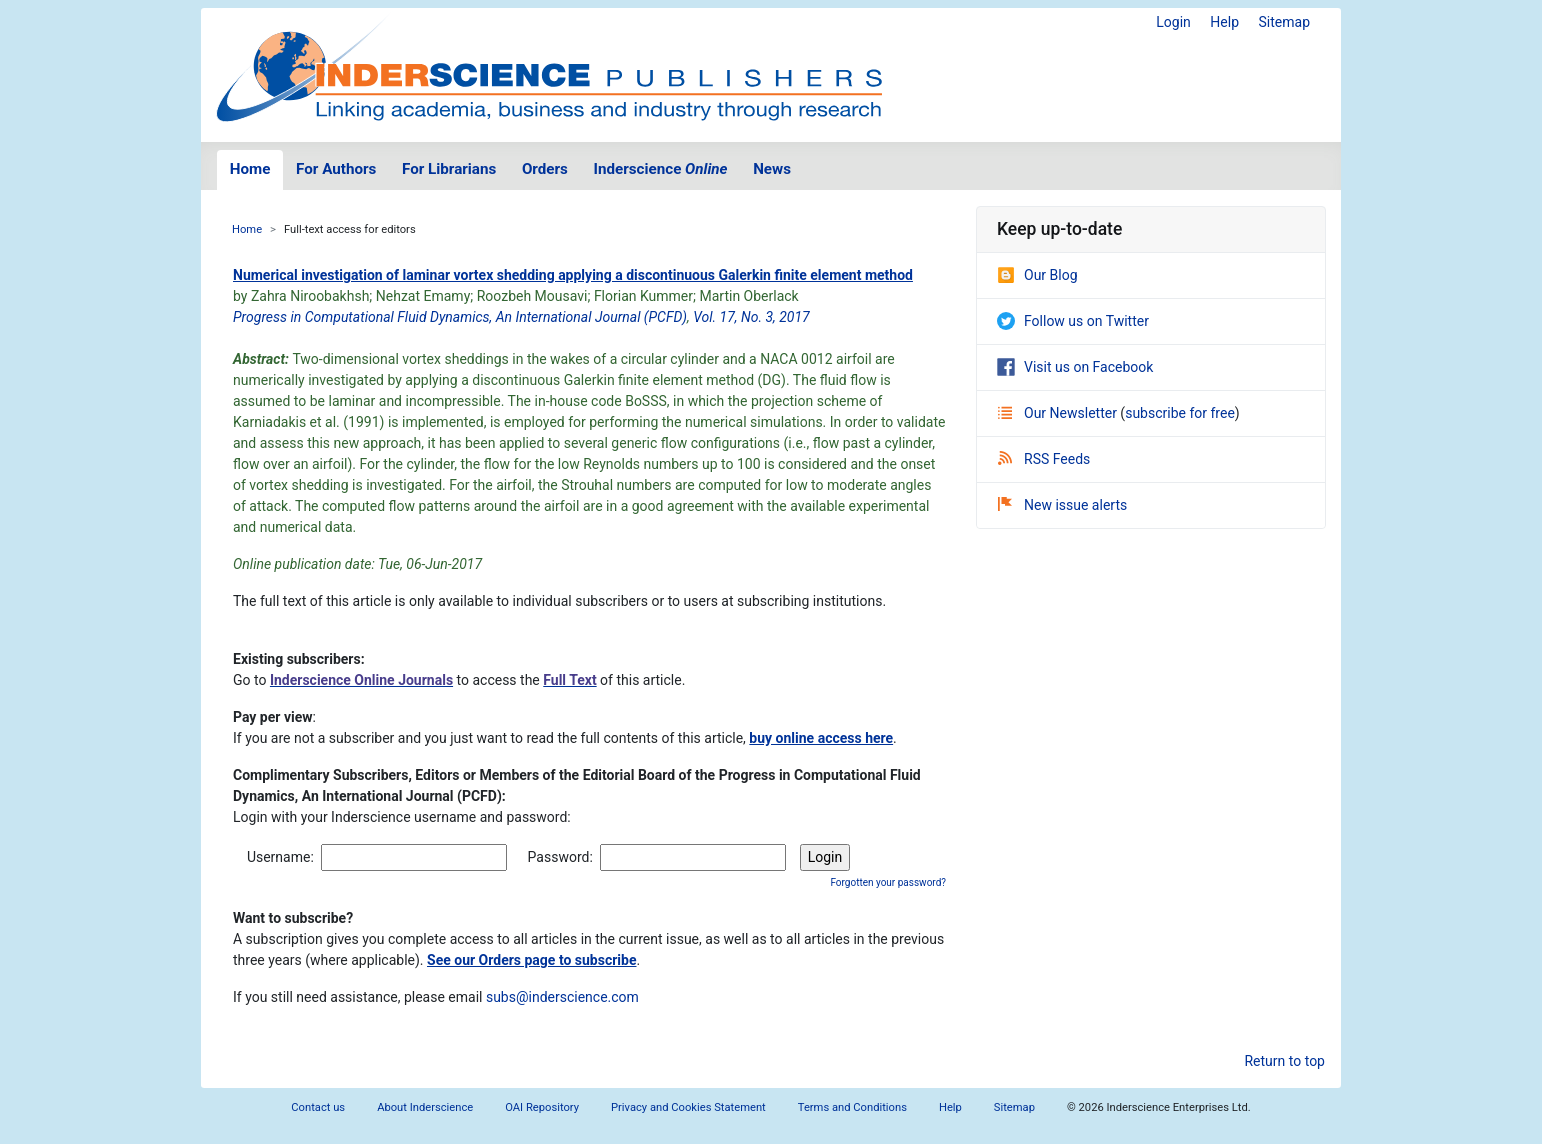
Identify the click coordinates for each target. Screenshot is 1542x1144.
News (772, 169)
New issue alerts (1062, 505)
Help (1224, 22)
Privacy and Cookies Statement (688, 1107)
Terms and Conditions (852, 1107)
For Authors (336, 169)
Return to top (1284, 1061)
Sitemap (1284, 22)
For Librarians (449, 169)
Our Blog (1037, 275)
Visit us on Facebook (1075, 367)
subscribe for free (1180, 413)
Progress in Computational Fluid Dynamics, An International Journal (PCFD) (460, 317)
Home (250, 169)
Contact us (318, 1107)
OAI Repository (542, 1107)
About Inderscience (425, 1107)
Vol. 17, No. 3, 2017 (751, 317)
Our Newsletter (1059, 413)
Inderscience (661, 169)
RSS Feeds (1044, 459)
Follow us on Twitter (1073, 321)
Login (1173, 22)
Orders (545, 169)
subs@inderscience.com (562, 997)
